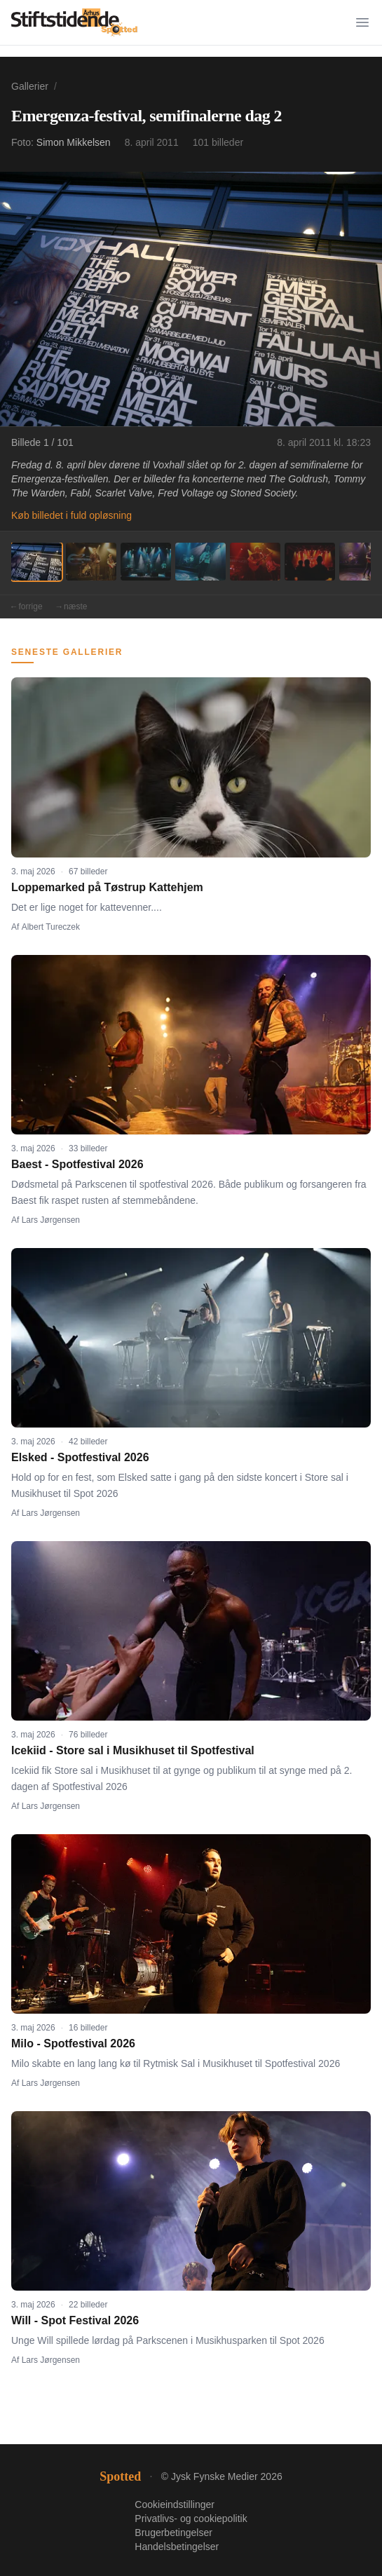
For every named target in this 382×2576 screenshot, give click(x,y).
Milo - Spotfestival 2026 (73, 2043)
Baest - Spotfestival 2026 (77, 1164)
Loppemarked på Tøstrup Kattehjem (107, 887)
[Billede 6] (310, 562)
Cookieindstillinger (174, 2504)
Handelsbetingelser (177, 2546)
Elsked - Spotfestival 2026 (80, 1457)
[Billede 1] (36, 562)
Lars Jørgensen (51, 1220)
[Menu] (362, 22)
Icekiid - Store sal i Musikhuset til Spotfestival (132, 1750)
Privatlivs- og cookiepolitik (191, 2518)
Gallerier (29, 86)
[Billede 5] (255, 562)
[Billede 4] (200, 562)
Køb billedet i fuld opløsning (71, 515)
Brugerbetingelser (173, 2532)
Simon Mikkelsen (73, 142)
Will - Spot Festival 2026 (75, 2320)
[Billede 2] (91, 562)
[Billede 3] (146, 562)
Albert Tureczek (51, 927)
